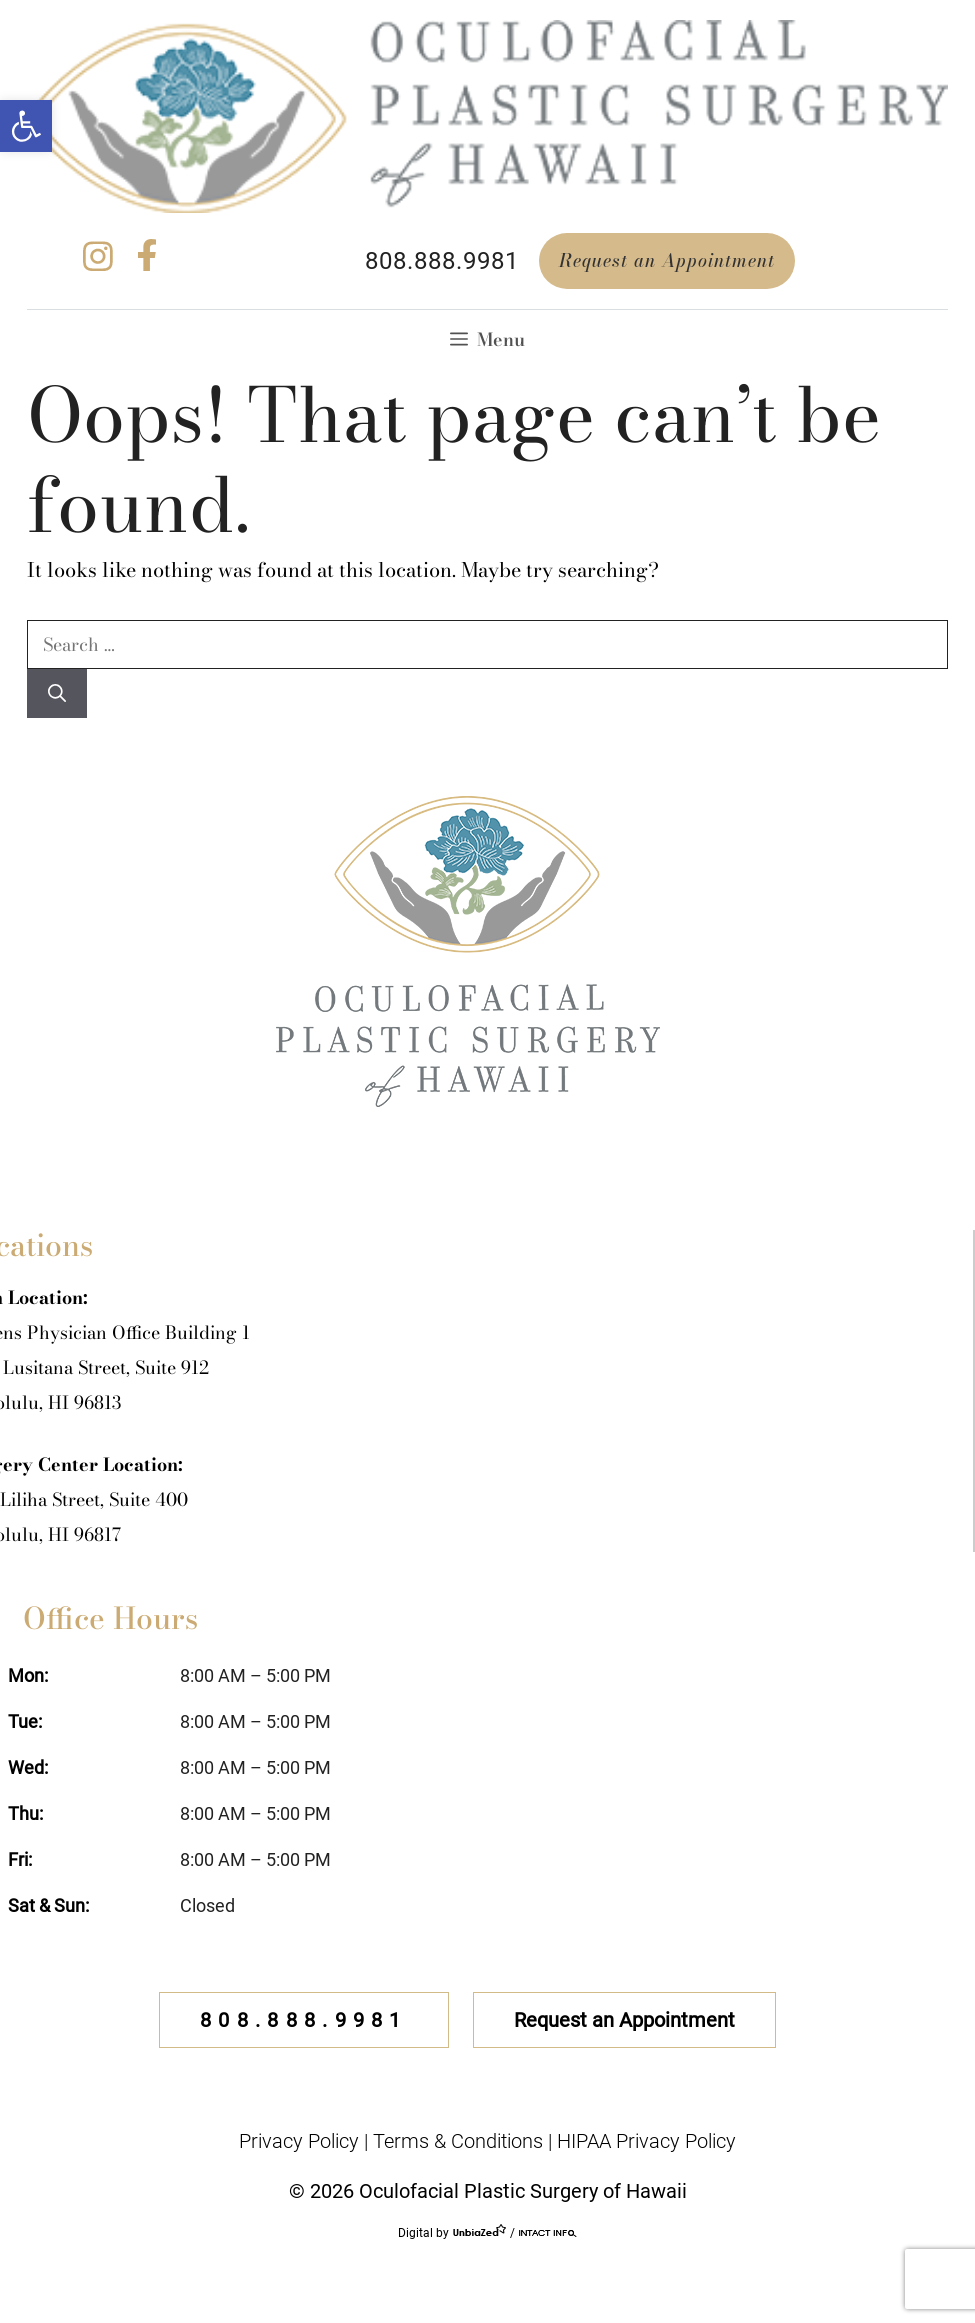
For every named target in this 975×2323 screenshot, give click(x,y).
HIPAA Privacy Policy (646, 2141)
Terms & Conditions (458, 2141)
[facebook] (147, 264)
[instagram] (98, 264)
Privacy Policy (299, 2141)
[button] (26, 126)
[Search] (57, 693)
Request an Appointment (667, 260)
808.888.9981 (442, 261)
